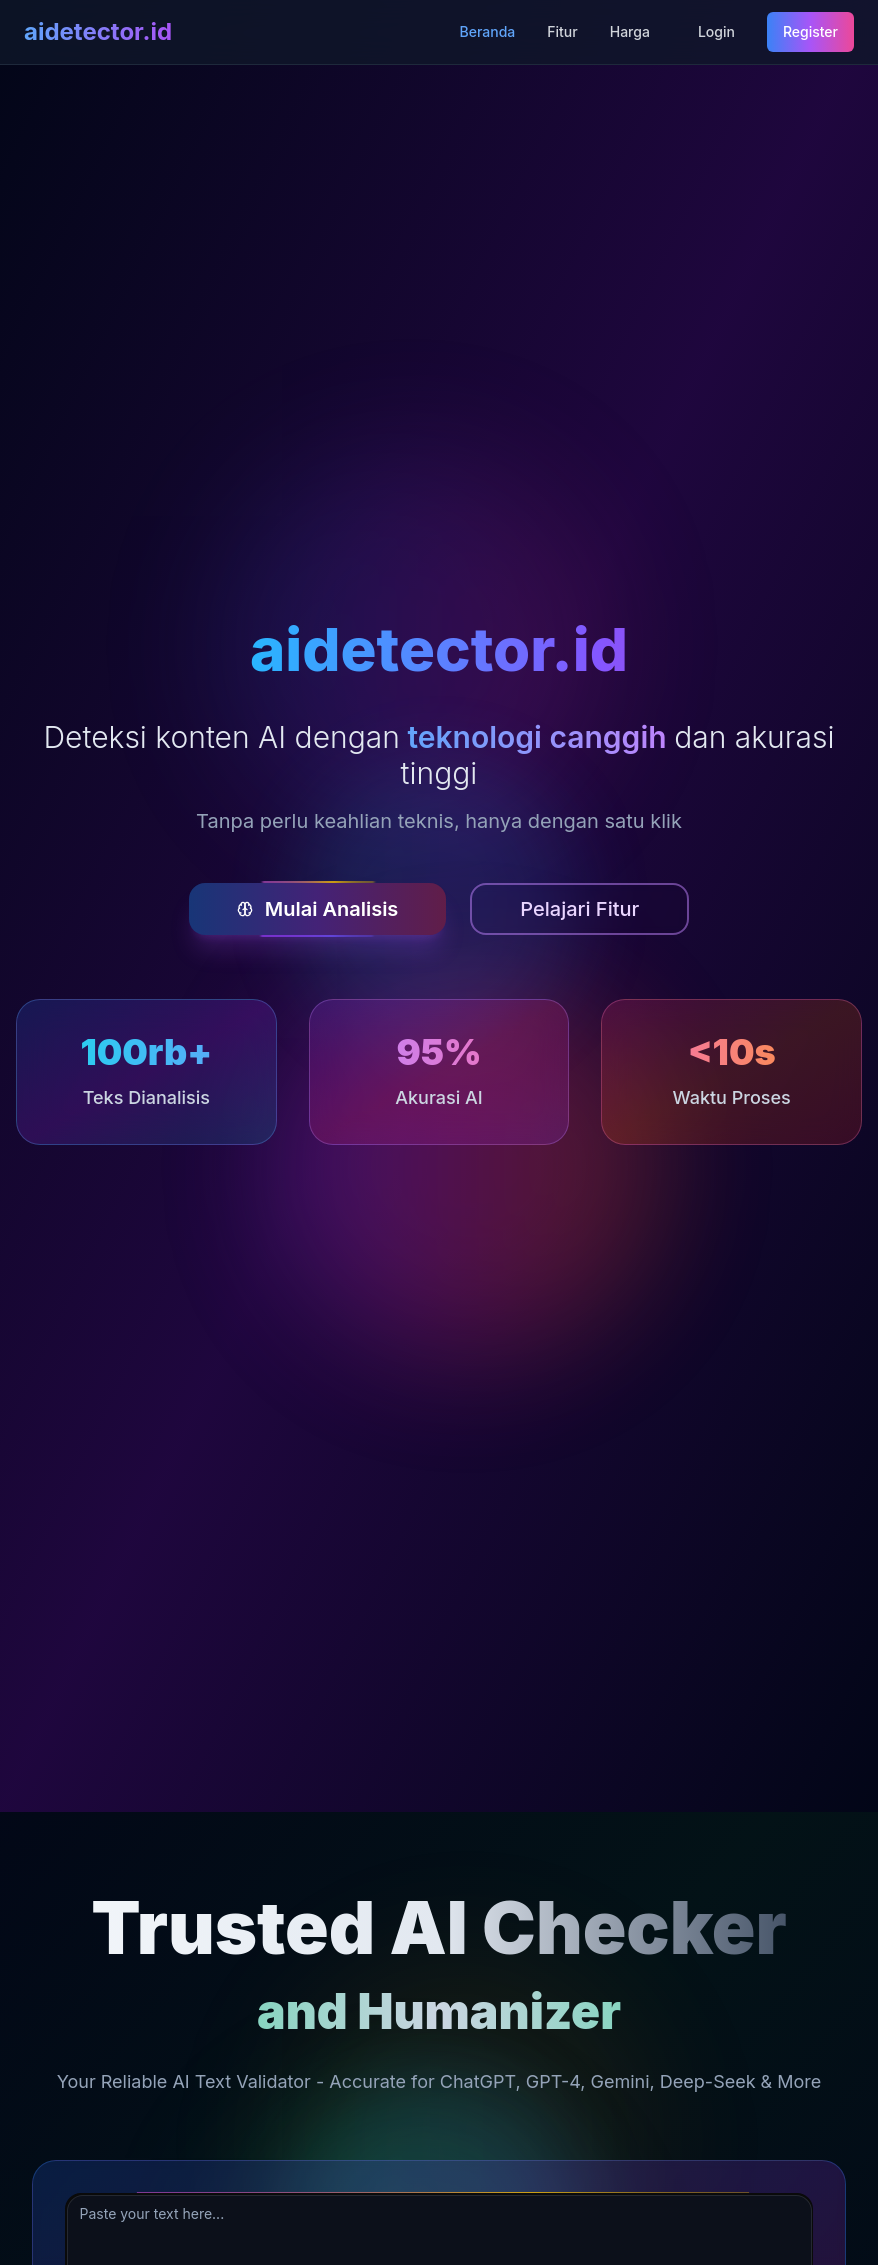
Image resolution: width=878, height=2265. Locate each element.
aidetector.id (98, 31)
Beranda (488, 31)
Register (810, 31)
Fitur (562, 31)
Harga (630, 31)
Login (716, 31)
